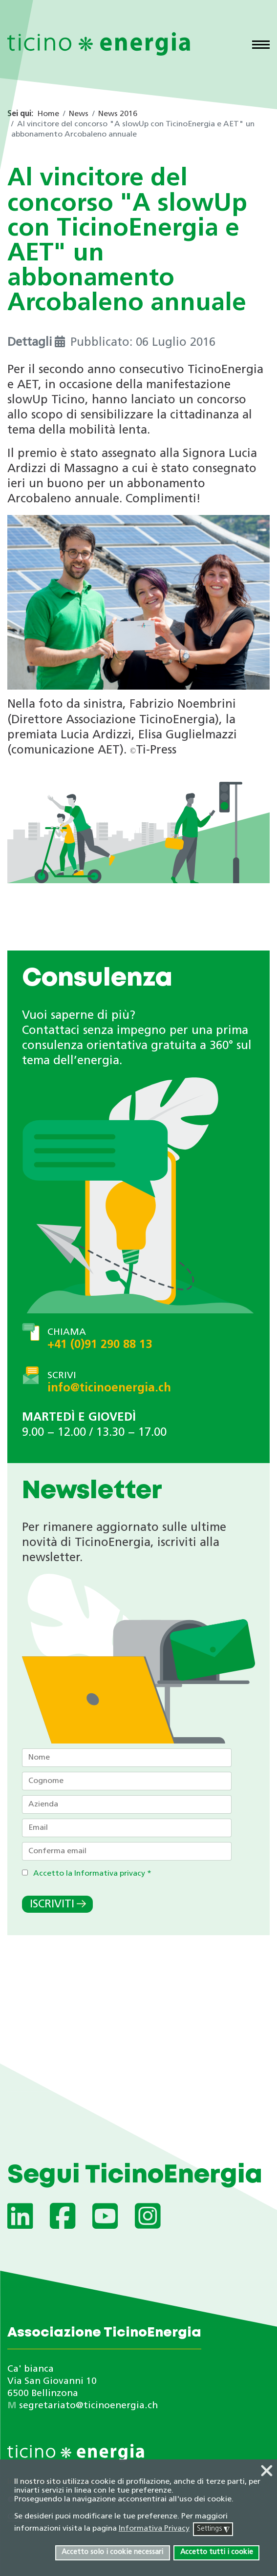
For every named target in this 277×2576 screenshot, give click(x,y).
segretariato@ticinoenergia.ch (88, 2406)
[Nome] (127, 1757)
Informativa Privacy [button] (154, 2529)
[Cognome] (127, 1781)
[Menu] (261, 45)
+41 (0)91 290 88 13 (99, 1345)
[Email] (127, 1828)
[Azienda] (127, 1804)
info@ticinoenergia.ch (109, 1388)
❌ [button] (266, 2472)
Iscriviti (52, 1904)
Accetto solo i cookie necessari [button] (112, 2552)
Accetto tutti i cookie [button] (216, 2552)
